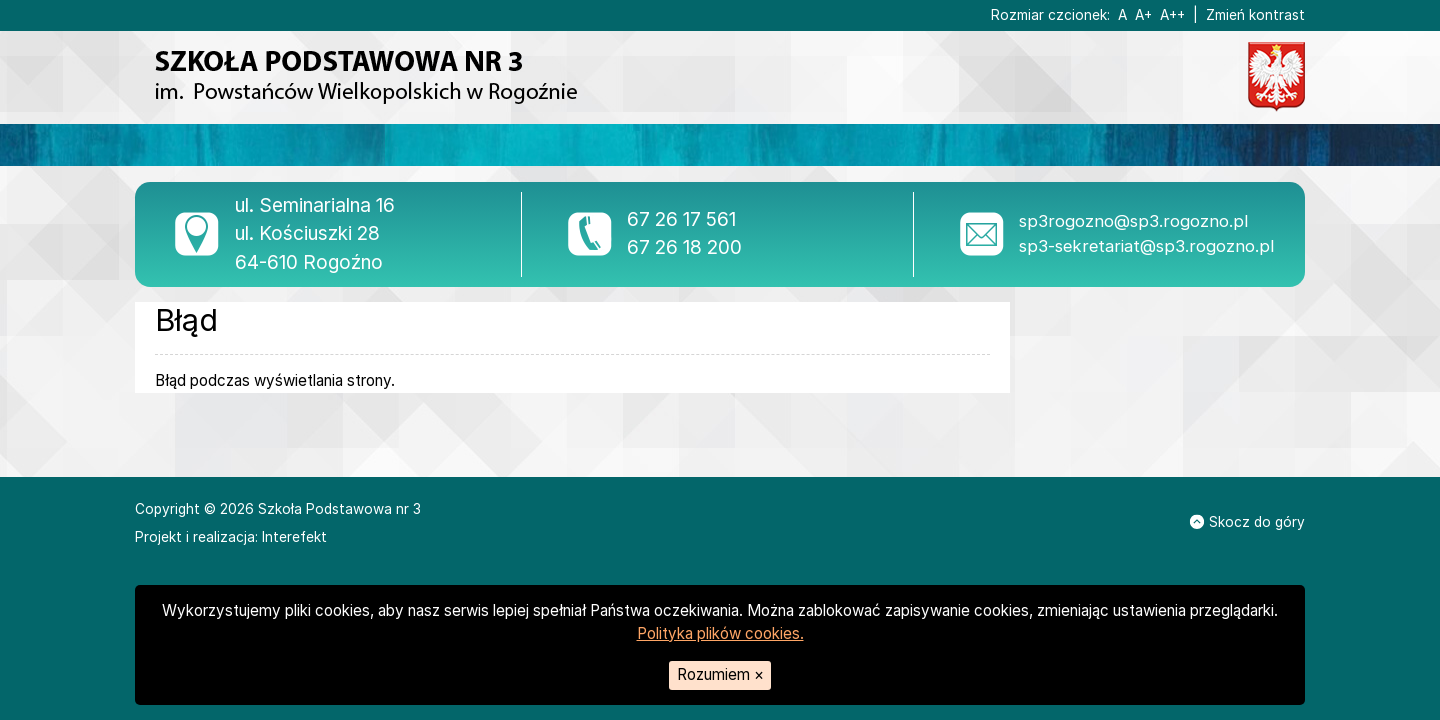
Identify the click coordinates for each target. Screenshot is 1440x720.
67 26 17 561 (681, 219)
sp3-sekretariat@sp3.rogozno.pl (1146, 246)
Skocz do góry (1247, 522)
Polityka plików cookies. (720, 633)
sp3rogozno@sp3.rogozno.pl (1133, 221)
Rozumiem (720, 674)
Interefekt (294, 537)
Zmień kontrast (1255, 15)
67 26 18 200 (684, 247)
